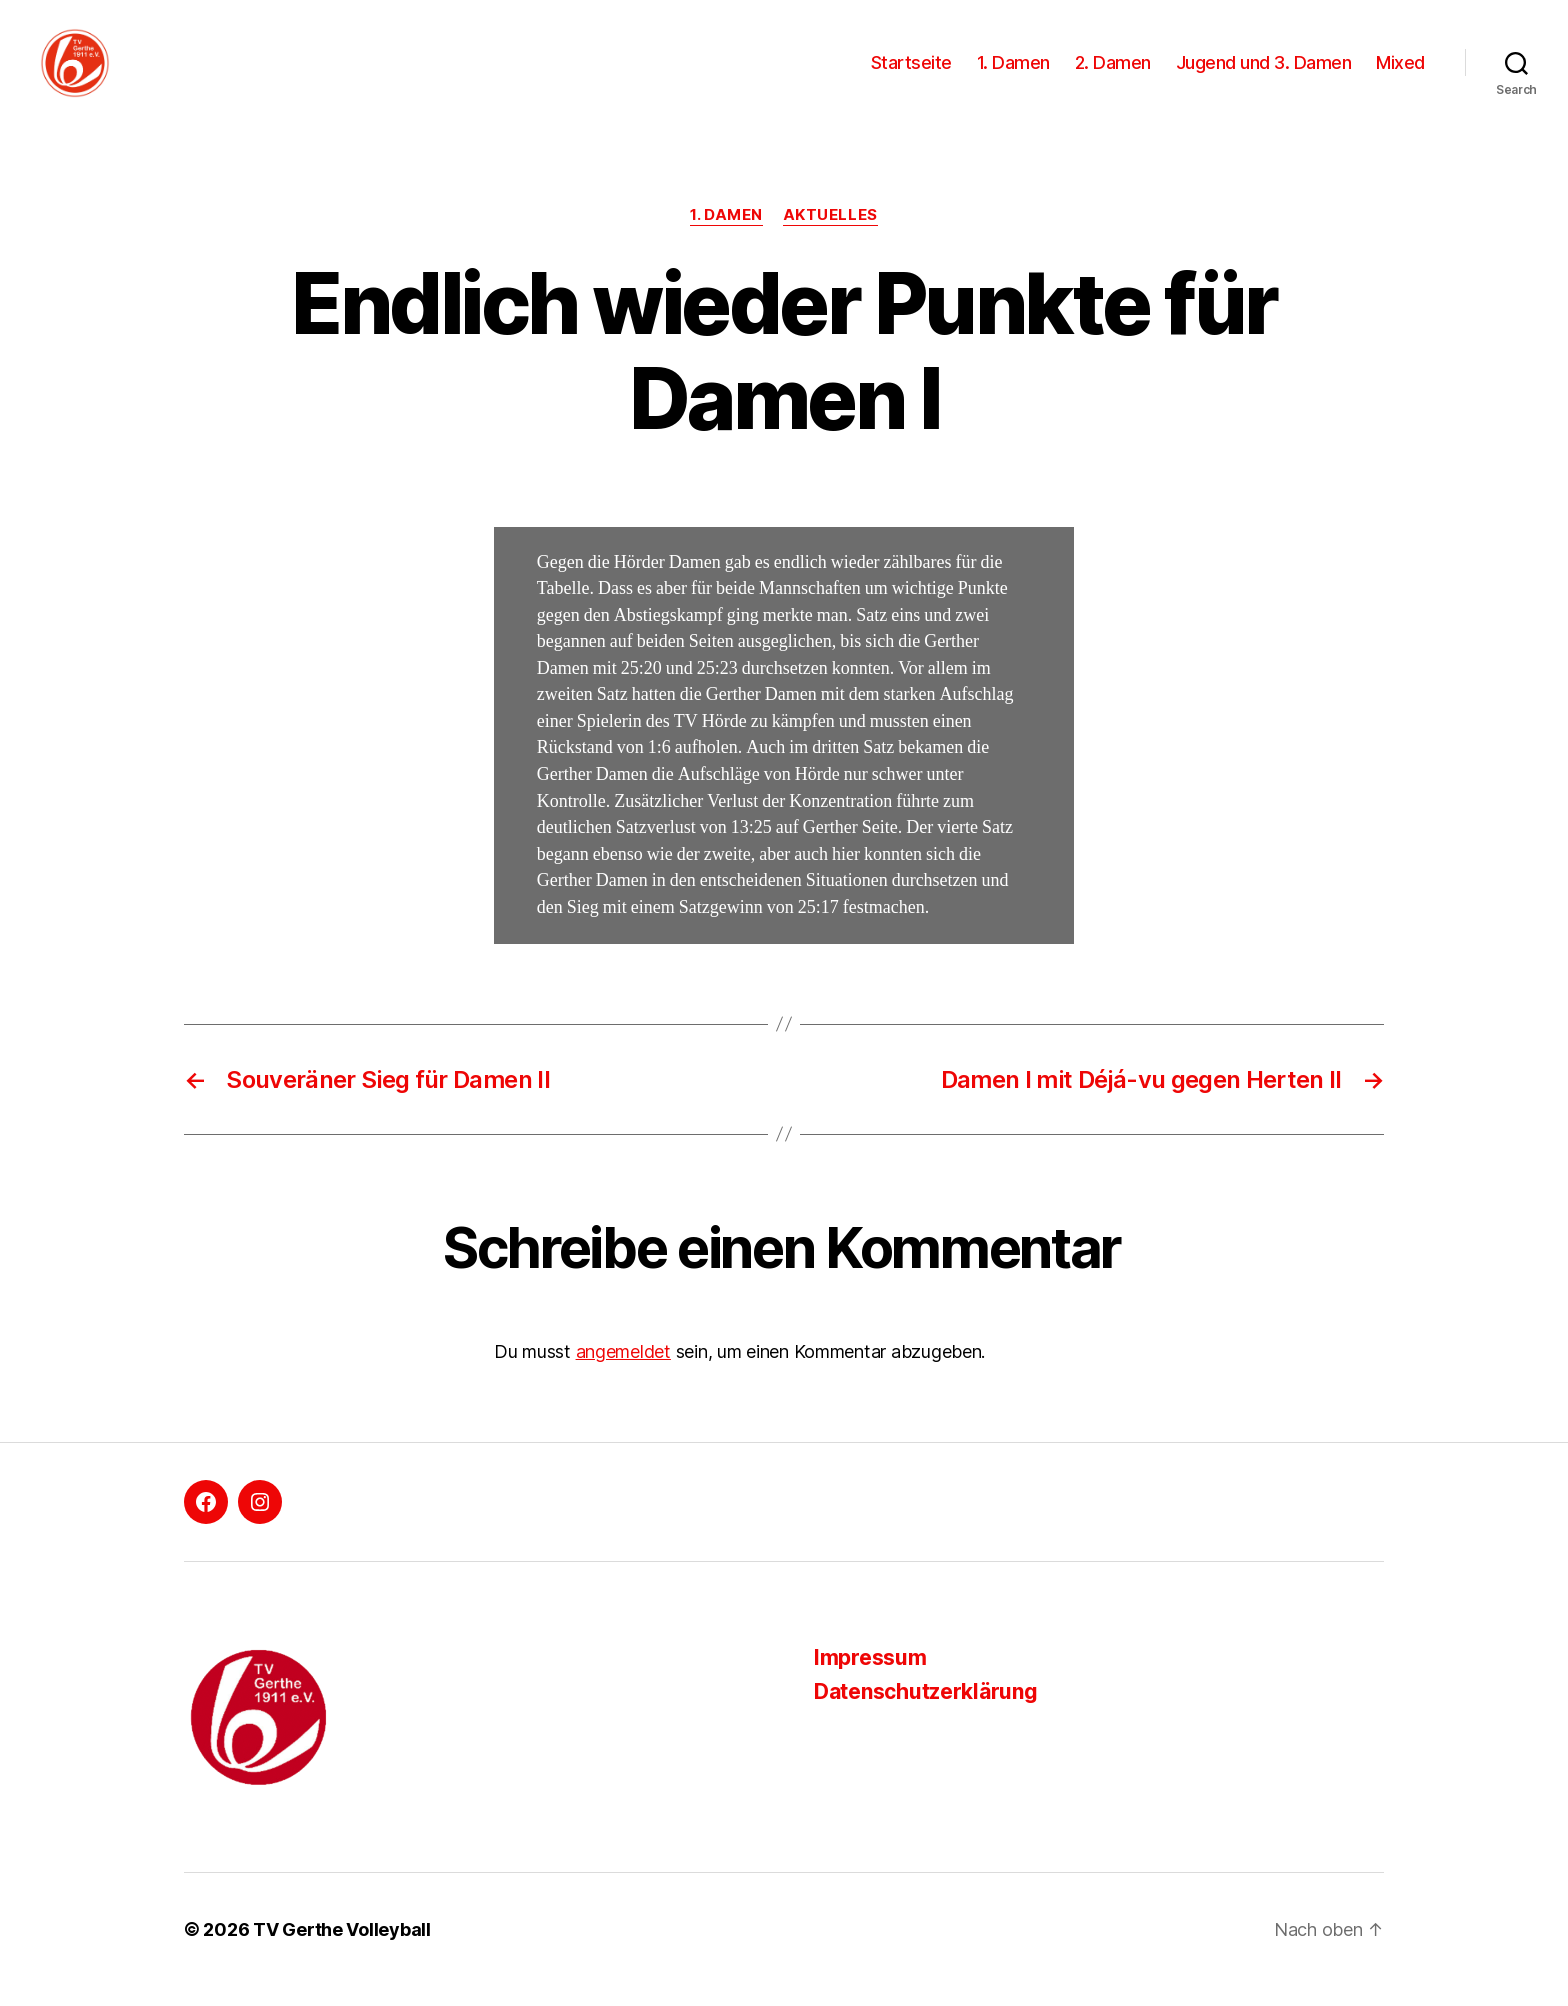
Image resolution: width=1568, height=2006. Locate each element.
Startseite (911, 72)
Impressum (870, 1677)
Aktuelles (830, 235)
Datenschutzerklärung (926, 1711)
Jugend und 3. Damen (1264, 72)
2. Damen (1113, 72)
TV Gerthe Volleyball (342, 1949)
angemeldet (623, 1371)
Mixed (1400, 72)
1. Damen (1013, 72)
